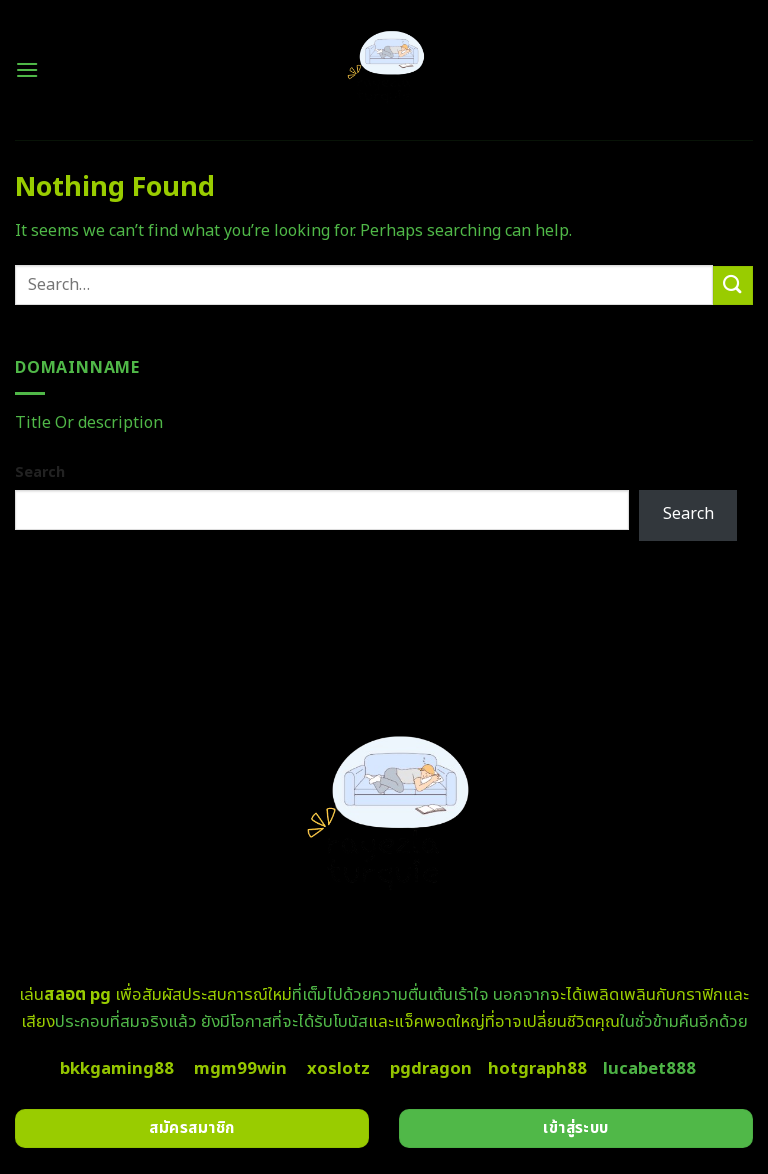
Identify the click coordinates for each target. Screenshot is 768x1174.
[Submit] (733, 285)
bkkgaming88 (117, 1069)
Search (40, 472)
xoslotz (338, 1069)
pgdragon (431, 1069)
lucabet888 (649, 1069)
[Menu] (27, 69)
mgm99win (240, 1069)
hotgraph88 (537, 1069)
